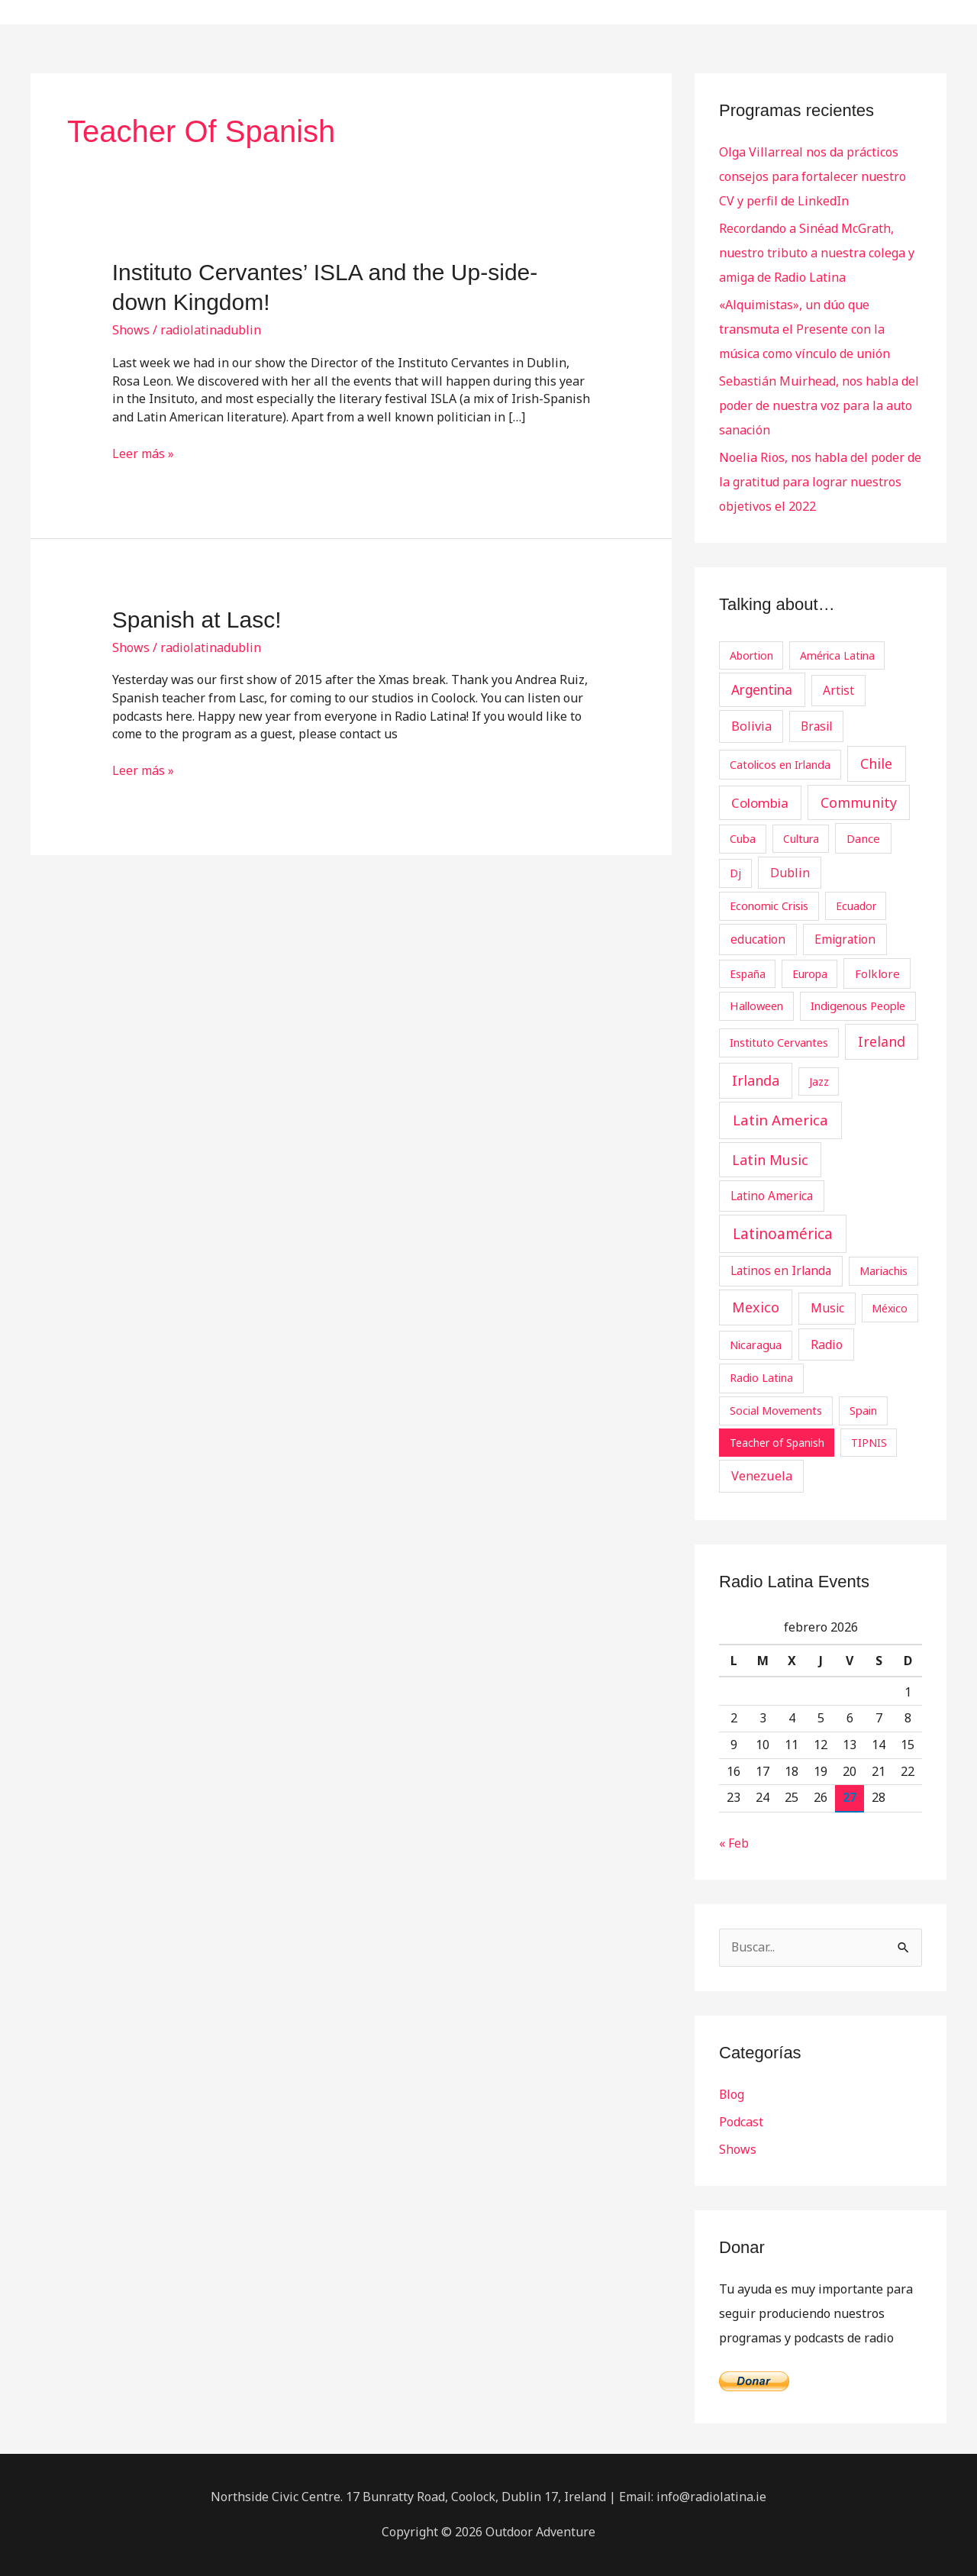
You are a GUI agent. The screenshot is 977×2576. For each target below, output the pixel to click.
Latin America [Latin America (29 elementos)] (780, 1120)
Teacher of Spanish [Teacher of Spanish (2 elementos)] (777, 1442)
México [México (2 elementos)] (890, 1308)
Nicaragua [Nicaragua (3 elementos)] (756, 1344)
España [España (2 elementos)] (748, 974)
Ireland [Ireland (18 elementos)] (881, 1041)
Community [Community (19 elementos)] (859, 802)
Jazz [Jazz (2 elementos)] (819, 1081)
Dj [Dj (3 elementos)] (735, 872)
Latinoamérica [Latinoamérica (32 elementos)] (783, 1234)
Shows (131, 329)
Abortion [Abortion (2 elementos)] (751, 655)
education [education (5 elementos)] (757, 939)
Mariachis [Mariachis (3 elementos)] (883, 1270)
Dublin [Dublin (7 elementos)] (790, 872)
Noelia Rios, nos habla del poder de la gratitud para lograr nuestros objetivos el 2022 (820, 482)
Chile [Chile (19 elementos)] (876, 763)
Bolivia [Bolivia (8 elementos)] (751, 726)
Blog (732, 2094)
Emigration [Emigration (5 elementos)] (844, 939)
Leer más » (143, 453)
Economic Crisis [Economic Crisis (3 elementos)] (769, 905)
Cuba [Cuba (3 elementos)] (743, 838)
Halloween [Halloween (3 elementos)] (756, 1005)
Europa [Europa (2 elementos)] (809, 974)
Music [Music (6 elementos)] (827, 1307)
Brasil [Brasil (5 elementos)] (816, 726)
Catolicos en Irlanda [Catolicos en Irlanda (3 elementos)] (780, 764)
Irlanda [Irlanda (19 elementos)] (755, 1080)
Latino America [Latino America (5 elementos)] (771, 1195)
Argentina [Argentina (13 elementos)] (761, 690)
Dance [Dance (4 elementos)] (863, 838)
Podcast (741, 2121)
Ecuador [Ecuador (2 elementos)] (856, 906)
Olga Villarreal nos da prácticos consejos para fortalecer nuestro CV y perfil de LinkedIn (812, 176)
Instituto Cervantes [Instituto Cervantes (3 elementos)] (779, 1042)
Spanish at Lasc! (197, 619)
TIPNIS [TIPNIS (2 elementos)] (869, 1442)
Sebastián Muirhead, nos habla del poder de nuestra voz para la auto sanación (819, 405)
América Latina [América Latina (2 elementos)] (837, 655)
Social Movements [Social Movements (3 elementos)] (776, 1410)
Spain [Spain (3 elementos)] (863, 1410)
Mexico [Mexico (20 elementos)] (755, 1307)
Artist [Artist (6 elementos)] (838, 690)
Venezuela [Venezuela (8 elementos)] (761, 1475)
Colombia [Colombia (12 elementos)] (759, 803)
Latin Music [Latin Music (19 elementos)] (770, 1160)
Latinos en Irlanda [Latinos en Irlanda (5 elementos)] (780, 1270)
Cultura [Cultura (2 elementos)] (801, 838)
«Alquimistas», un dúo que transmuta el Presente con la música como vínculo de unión (804, 329)
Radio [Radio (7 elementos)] (827, 1344)
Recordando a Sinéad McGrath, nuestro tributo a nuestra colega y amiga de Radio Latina (816, 253)
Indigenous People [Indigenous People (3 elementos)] (858, 1005)
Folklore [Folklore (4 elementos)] (877, 973)
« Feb (734, 1843)
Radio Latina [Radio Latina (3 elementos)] (761, 1377)
